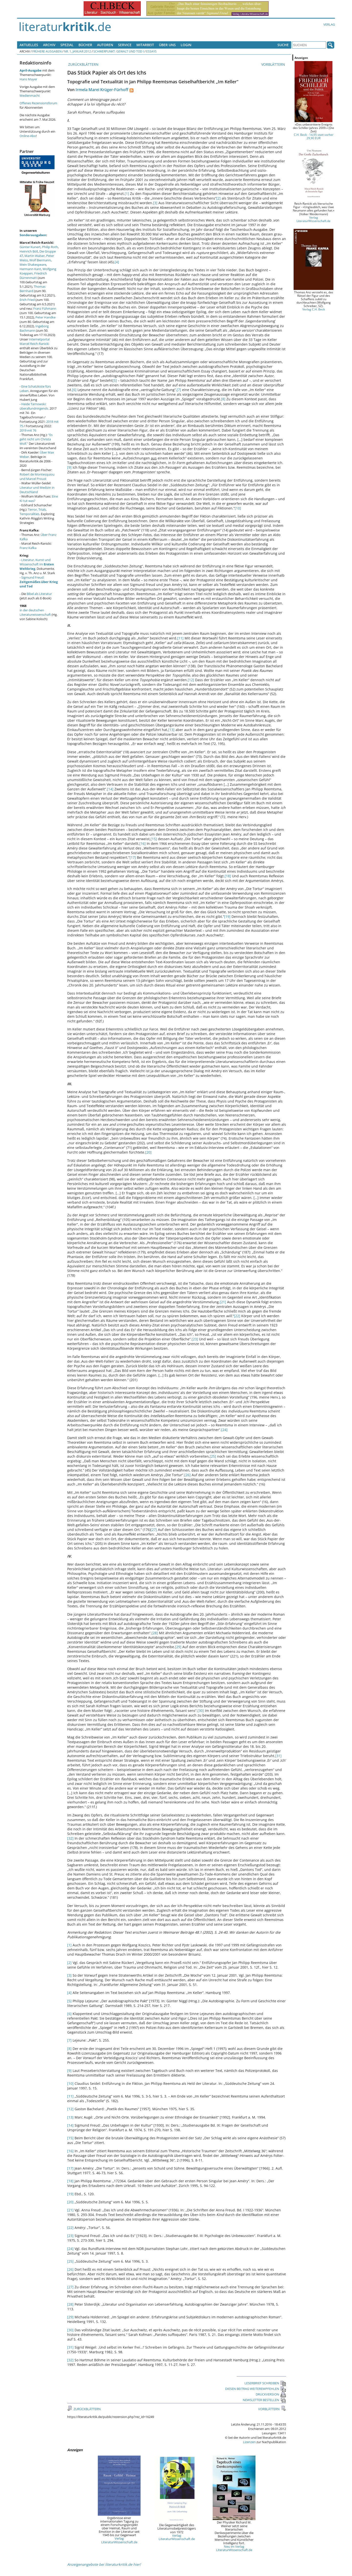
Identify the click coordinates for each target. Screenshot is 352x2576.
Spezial (67, 44)
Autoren (105, 44)
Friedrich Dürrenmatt (33, 275)
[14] (110, 789)
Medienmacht (30, 95)
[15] (154, 839)
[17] (133, 857)
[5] (114, 380)
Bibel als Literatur (39, 594)
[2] (218, 198)
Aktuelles (29, 44)
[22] (237, 1316)
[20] (148, 1152)
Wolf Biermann (40, 260)
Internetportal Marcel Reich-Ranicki (35, 341)
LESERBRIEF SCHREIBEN (265, 2383)
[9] (69, 467)
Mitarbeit (145, 44)
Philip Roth (50, 247)
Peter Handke (45, 317)
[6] (74, 389)
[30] (201, 1710)
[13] (171, 729)
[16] (142, 843)
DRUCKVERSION (271, 2394)
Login (186, 44)
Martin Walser (34, 256)
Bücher (85, 44)
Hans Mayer (28, 79)
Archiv (49, 44)
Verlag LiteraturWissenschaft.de (119, 2540)
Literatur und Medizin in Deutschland (37, 489)
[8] (223, 399)
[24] (224, 1429)
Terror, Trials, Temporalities (33, 511)
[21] (223, 1302)
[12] (191, 680)
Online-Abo (28, 136)
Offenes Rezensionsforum (38, 103)
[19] (227, 916)
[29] (178, 1646)
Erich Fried (27, 299)
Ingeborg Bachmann (34, 328)
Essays (151, 51)
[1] (127, 193)
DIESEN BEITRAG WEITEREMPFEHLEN (255, 2388)
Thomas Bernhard (32, 288)
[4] (117, 262)
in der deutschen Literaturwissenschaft (35, 612)
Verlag (329, 24)
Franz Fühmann (44, 308)
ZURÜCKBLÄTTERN (83, 64)
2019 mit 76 (28, 430)
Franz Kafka (28, 548)
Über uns (167, 44)
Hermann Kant (30, 269)
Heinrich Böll (29, 251)
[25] (213, 1456)
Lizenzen (249, 2442)
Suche (283, 44)
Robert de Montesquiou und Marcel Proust (37, 476)
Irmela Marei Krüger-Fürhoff (102, 89)
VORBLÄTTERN (273, 64)
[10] (238, 508)
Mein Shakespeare (33, 264)
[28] (155, 1633)
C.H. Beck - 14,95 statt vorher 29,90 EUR (313, 136)
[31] (278, 1755)
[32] (70, 1838)
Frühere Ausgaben (47, 51)
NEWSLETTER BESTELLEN (264, 2400)
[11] (180, 638)
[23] (195, 1339)
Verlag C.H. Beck (313, 309)
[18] (228, 876)
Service (125, 44)
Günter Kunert (30, 247)
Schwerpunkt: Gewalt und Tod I (118, 51)
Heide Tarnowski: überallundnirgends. (34, 406)
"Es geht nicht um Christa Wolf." (36, 439)
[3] (155, 203)
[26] (187, 1475)
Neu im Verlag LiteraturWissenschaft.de (234, 2548)
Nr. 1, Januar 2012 (77, 51)
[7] (179, 389)
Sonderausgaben (33, 235)
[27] (154, 1529)
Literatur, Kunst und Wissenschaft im (37, 564)
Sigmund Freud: (39, 581)
